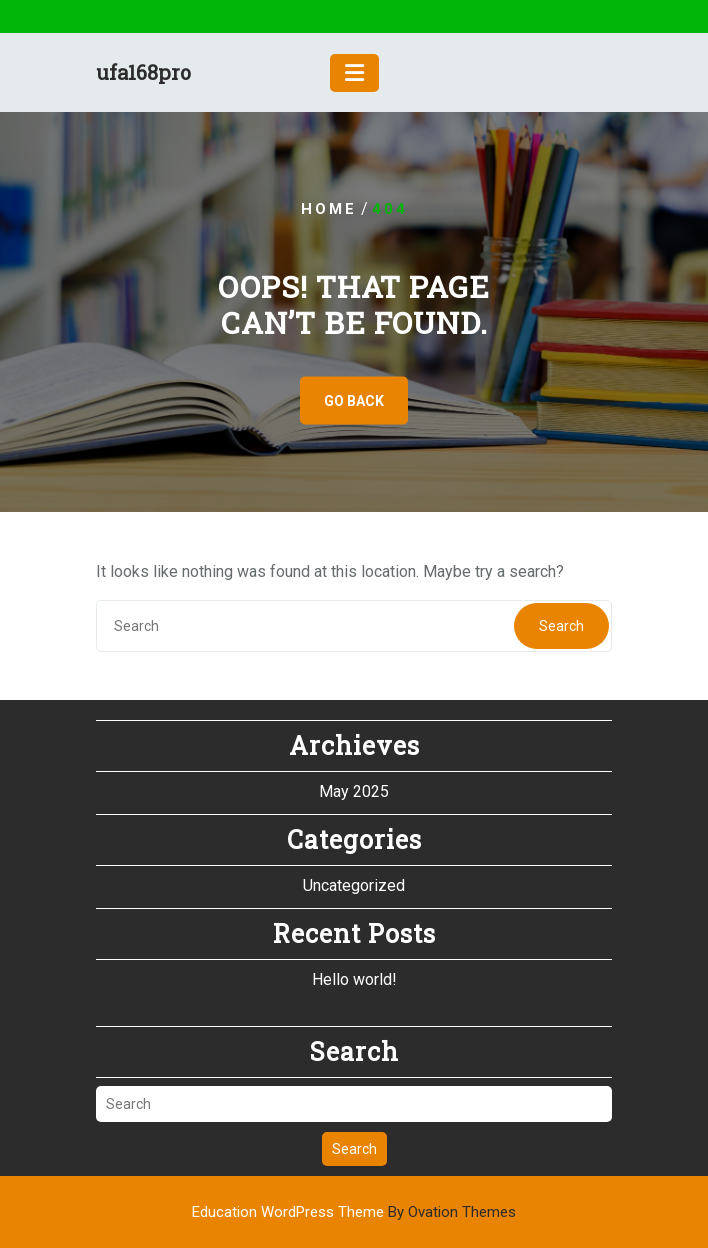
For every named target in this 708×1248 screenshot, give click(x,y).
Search (561, 626)
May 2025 (354, 791)
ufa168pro (143, 72)
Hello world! (354, 979)
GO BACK (354, 401)
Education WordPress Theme (354, 1212)
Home (329, 209)
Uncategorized (354, 885)
